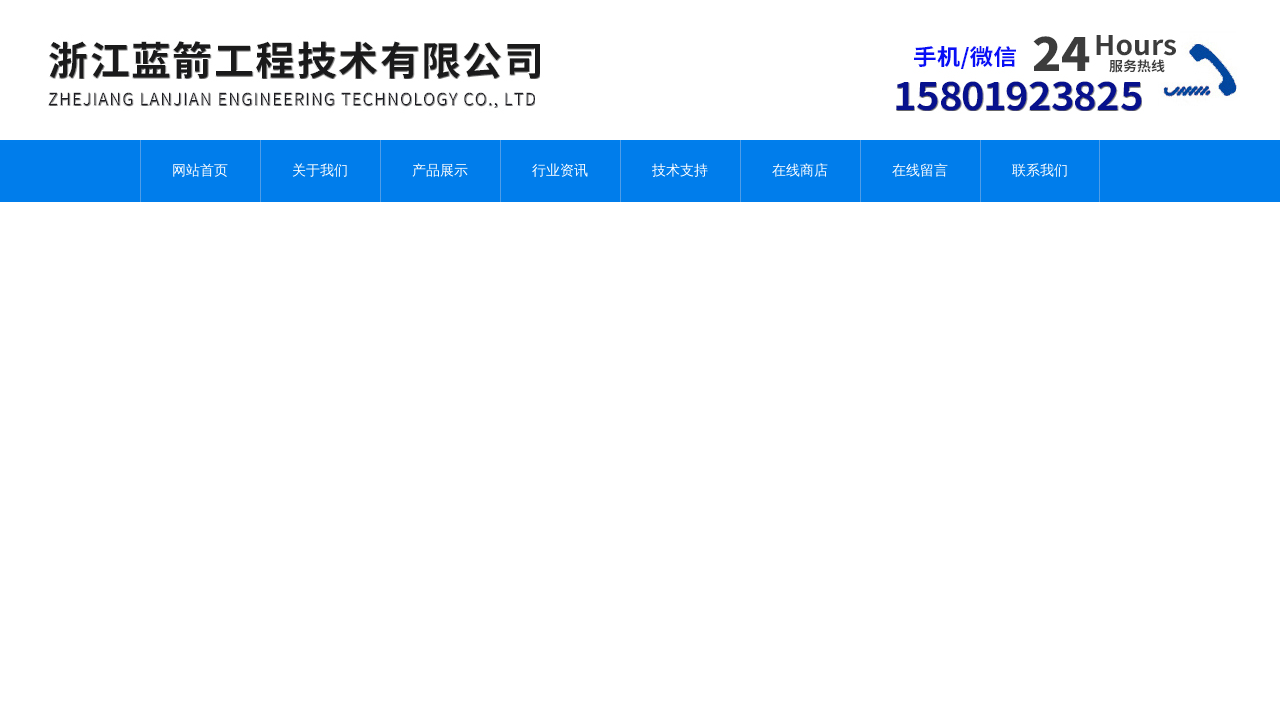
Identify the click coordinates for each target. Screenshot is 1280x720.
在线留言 (920, 170)
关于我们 (320, 170)
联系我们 (1040, 170)
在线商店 (800, 170)
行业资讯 (560, 170)
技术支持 (680, 170)
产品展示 (440, 170)
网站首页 (200, 170)
